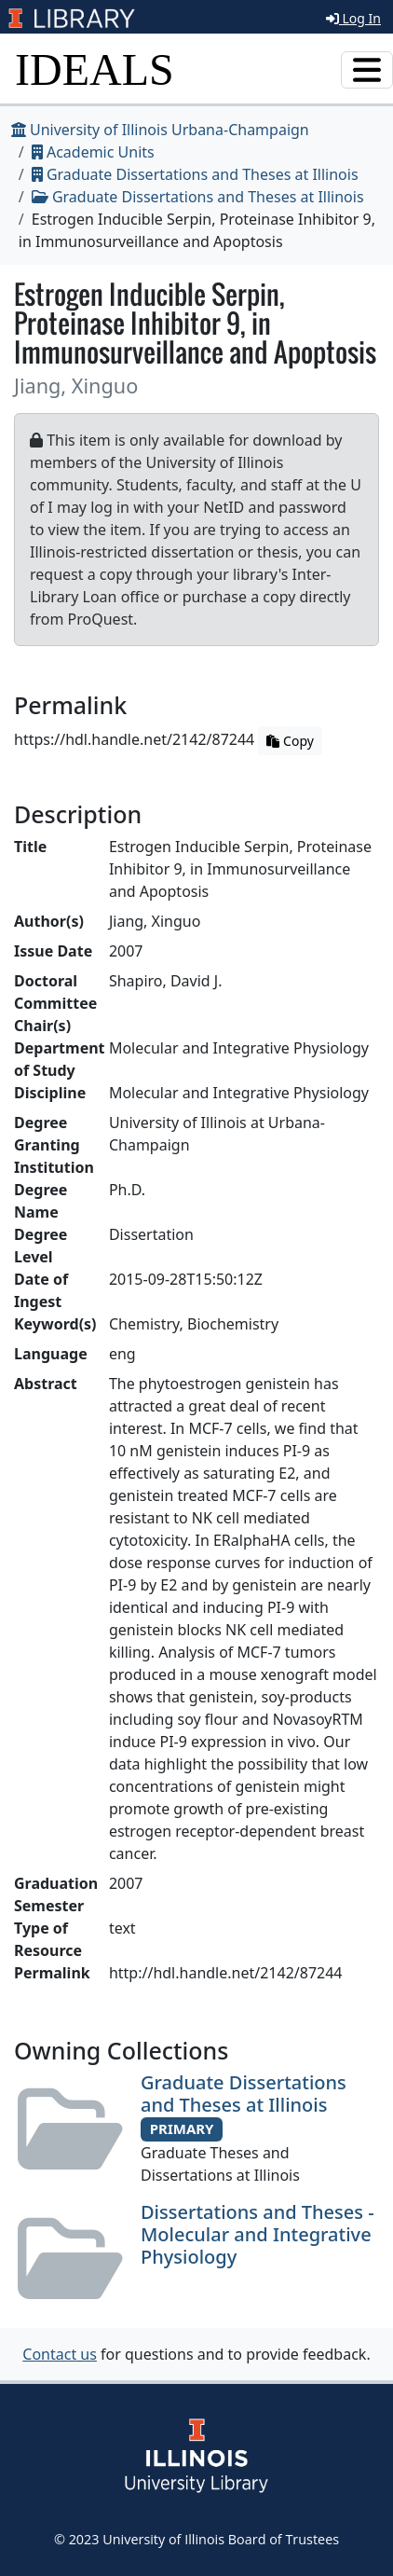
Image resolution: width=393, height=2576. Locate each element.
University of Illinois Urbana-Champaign (160, 129)
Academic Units (93, 152)
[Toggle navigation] (367, 70)
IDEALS (94, 69)
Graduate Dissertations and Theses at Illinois (195, 174)
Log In (353, 18)
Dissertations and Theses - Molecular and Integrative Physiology (257, 2234)
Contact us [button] (59, 2354)
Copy (289, 741)
